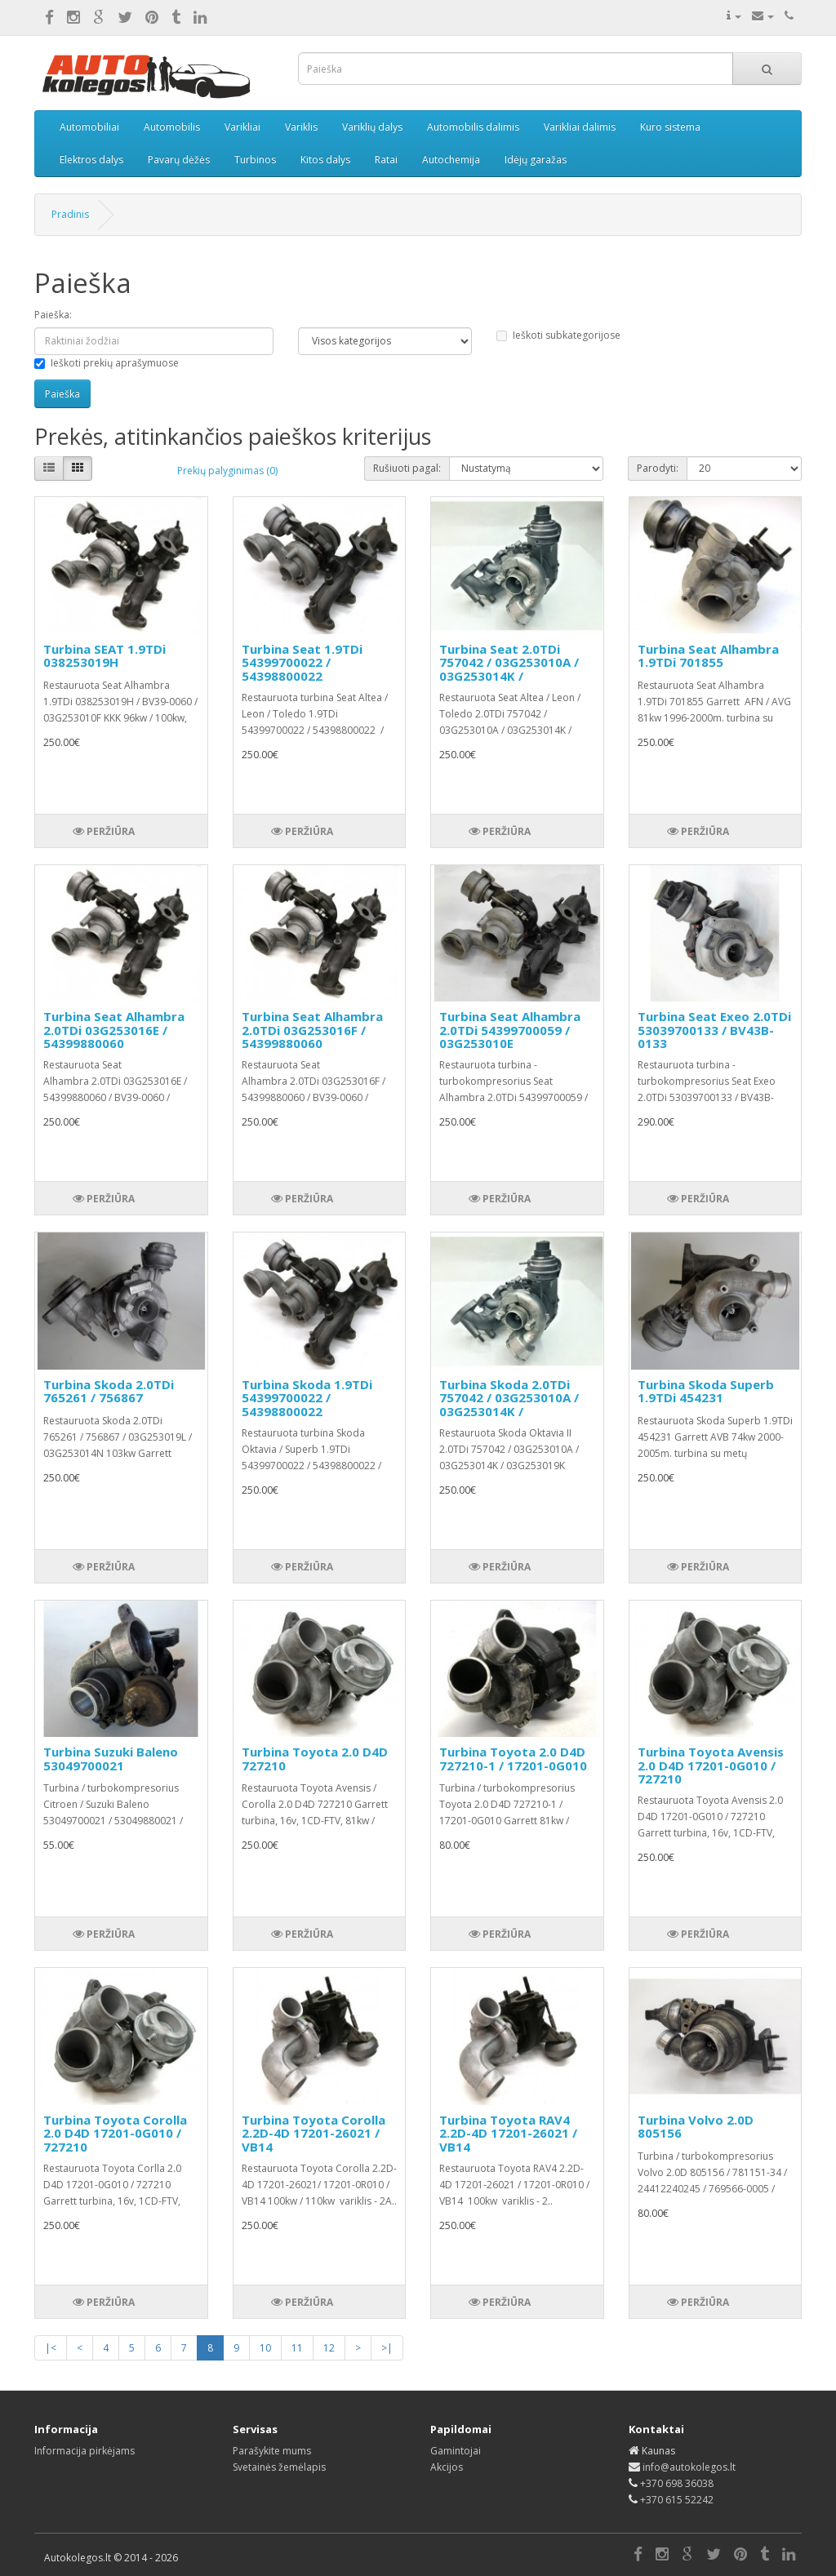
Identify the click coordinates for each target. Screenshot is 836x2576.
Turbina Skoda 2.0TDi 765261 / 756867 (108, 1391)
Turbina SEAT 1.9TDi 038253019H (104, 656)
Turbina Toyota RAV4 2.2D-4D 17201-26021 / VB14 (508, 2133)
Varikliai (242, 127)
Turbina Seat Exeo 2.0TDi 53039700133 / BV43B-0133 (714, 1029)
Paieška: (53, 315)
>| (387, 2348)
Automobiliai (89, 127)
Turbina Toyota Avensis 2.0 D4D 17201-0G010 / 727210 (711, 1765)
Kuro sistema (670, 127)
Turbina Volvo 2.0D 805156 (696, 2127)
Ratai (386, 160)
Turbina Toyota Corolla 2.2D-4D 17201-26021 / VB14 (313, 2133)
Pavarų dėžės (179, 160)
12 (329, 2348)
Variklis (301, 127)
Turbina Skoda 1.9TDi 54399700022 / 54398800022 (307, 1397)
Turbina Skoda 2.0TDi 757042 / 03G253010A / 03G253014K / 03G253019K (509, 1404)
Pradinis (70, 214)
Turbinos (255, 160)
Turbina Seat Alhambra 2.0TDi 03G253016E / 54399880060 (114, 1029)
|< (50, 2348)
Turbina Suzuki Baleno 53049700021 (110, 1758)
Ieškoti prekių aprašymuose (106, 363)
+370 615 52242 (677, 2500)
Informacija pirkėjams (84, 2451)
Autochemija (451, 160)
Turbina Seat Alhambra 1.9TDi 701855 (708, 656)
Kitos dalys (325, 160)
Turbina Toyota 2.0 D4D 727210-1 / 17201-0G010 (513, 1758)
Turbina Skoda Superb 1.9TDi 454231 (706, 1391)
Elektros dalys (91, 160)
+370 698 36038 (677, 2483)
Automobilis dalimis (473, 127)
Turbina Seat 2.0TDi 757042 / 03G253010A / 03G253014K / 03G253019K (509, 669)
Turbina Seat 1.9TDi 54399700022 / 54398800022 (302, 662)
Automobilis (172, 127)
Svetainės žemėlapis (279, 2467)
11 (297, 2348)
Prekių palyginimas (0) (227, 470)
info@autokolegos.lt (689, 2467)
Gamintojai (455, 2451)
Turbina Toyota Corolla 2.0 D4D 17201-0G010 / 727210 (115, 2133)
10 (265, 2348)
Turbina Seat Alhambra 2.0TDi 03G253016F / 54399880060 (312, 1029)
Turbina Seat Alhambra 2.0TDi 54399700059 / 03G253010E (509, 1029)
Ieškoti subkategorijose (558, 335)
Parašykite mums (272, 2451)
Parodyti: (657, 468)
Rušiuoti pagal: (407, 468)
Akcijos (446, 2467)
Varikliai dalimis (580, 127)
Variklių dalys (372, 127)
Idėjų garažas (536, 160)
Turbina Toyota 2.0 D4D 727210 (315, 1758)
